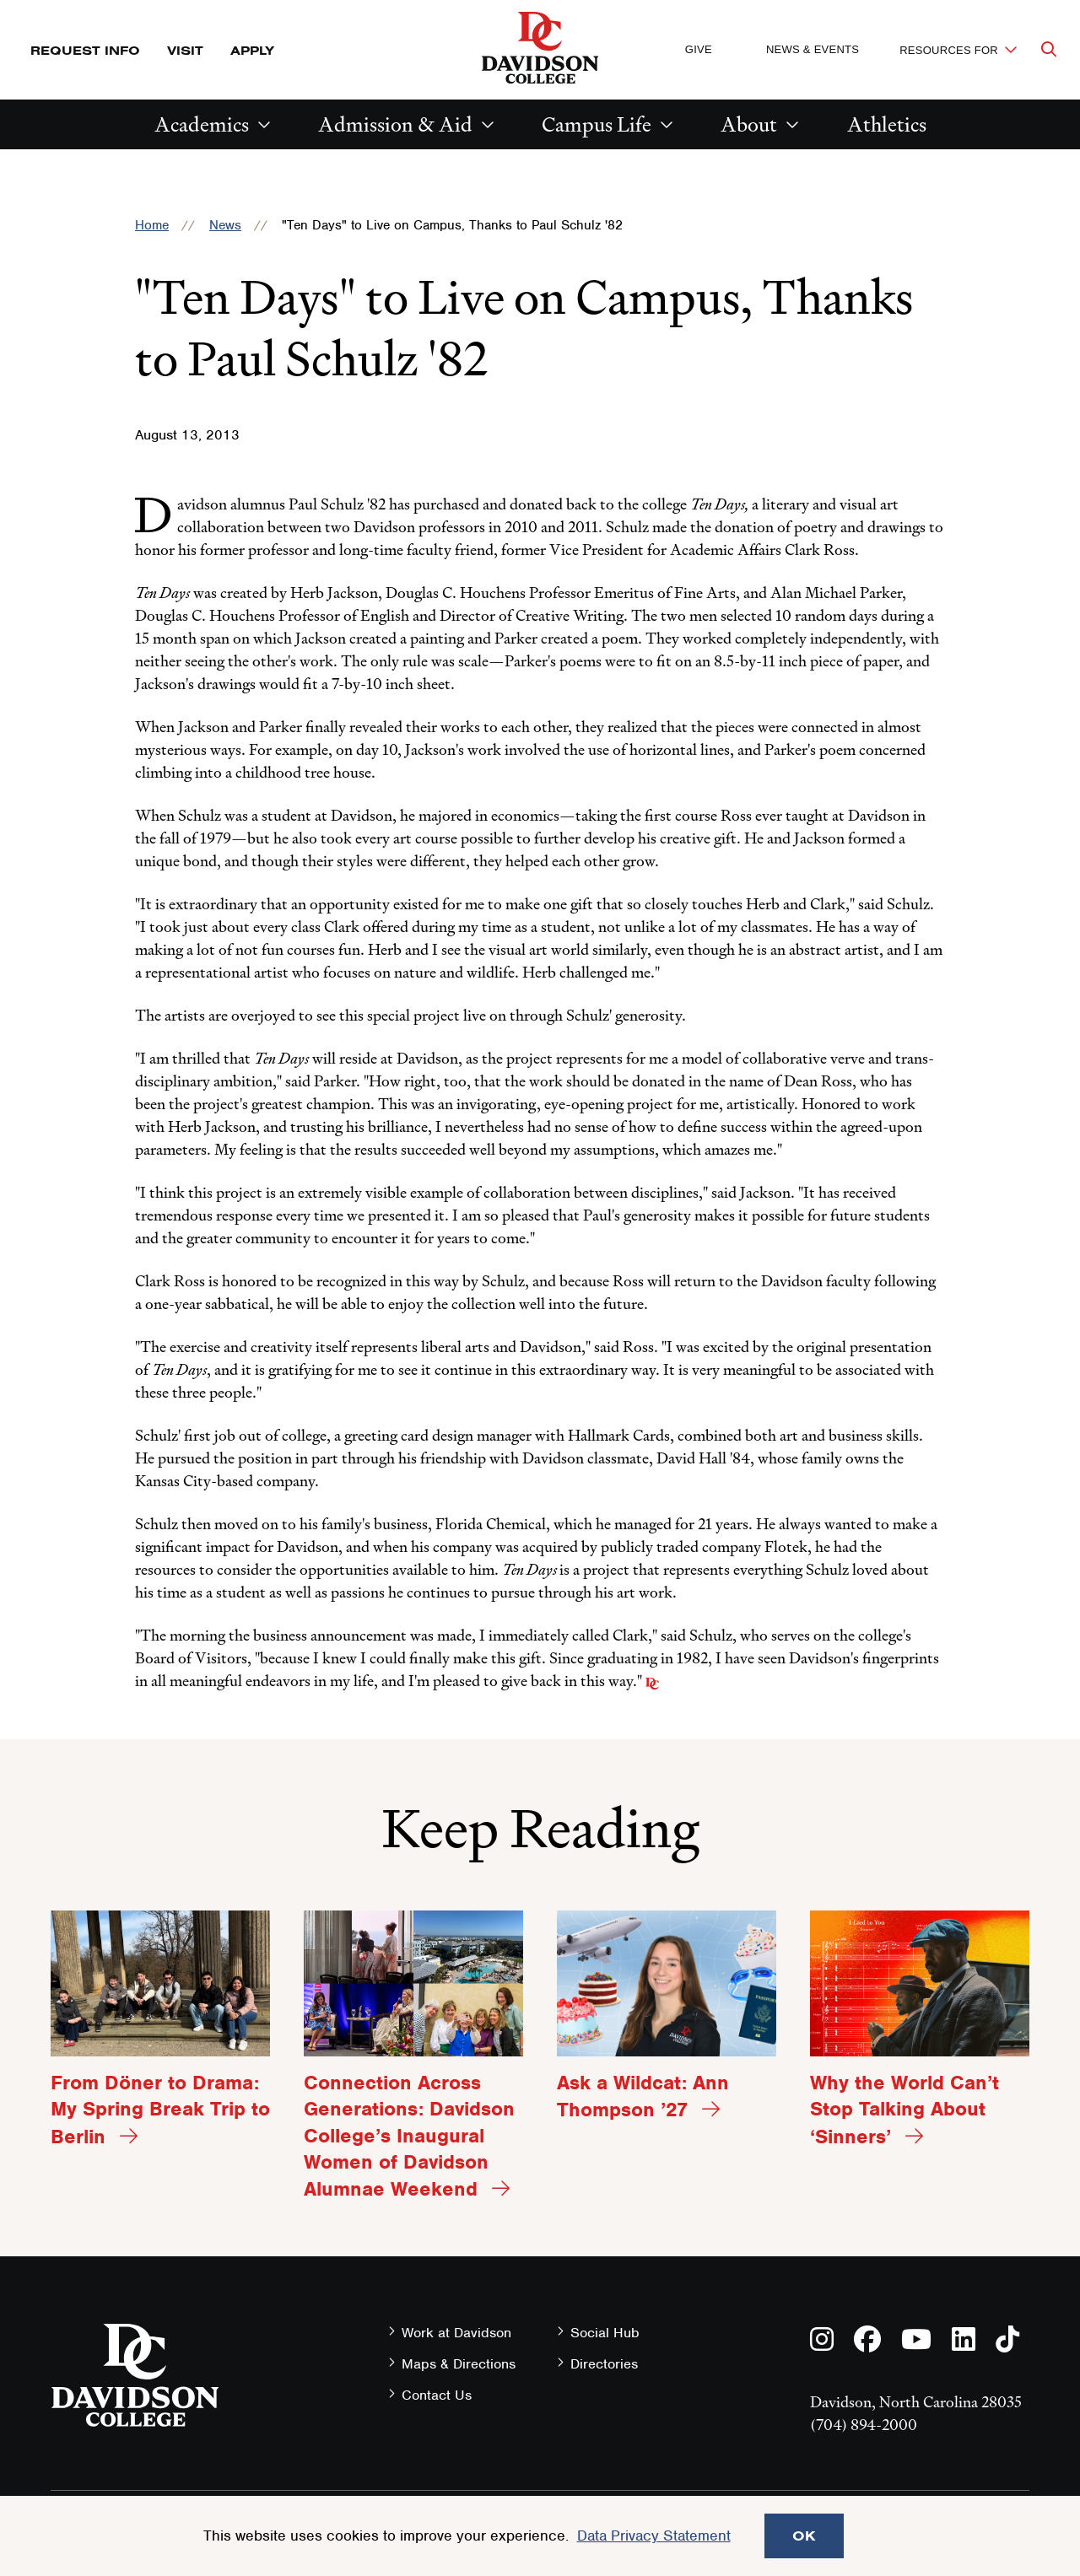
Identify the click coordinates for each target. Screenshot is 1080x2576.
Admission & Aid (395, 124)
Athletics (886, 124)
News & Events (812, 49)
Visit (185, 50)
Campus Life (596, 124)
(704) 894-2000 (863, 2424)
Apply (252, 50)
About (749, 124)
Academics (201, 124)
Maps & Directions (459, 2364)
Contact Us (437, 2395)
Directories (604, 2364)
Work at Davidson (456, 2333)
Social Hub (605, 2333)
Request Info (85, 50)
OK (804, 2535)
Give (698, 49)
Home (152, 225)
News (225, 225)
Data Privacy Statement (654, 2535)
